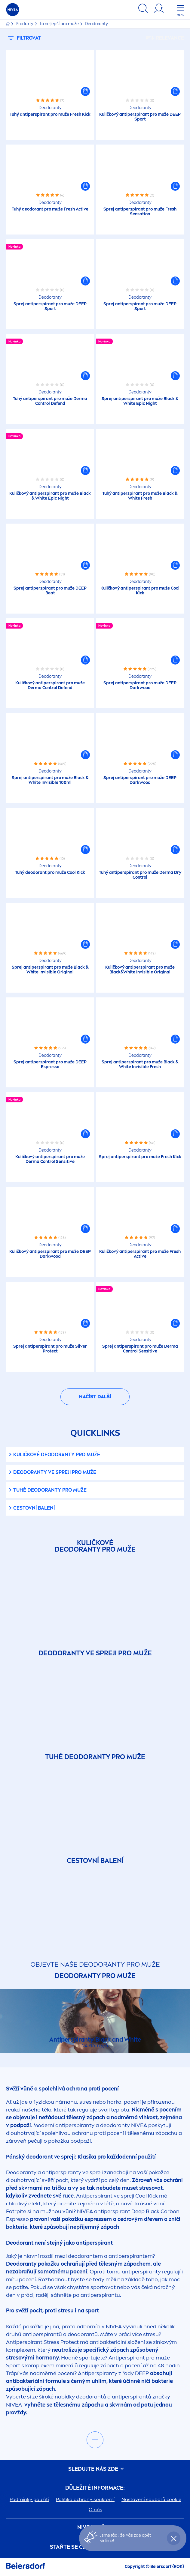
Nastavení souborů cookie (151, 2499)
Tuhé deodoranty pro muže (50, 1490)
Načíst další (95, 1397)
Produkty (25, 23)
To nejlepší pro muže (59, 23)
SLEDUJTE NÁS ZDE (95, 2469)
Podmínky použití (29, 2499)
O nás (95, 2509)
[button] (85, 91)
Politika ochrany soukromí (85, 2499)
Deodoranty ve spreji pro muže (54, 1472)
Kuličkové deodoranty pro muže (56, 1454)
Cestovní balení (34, 1508)
